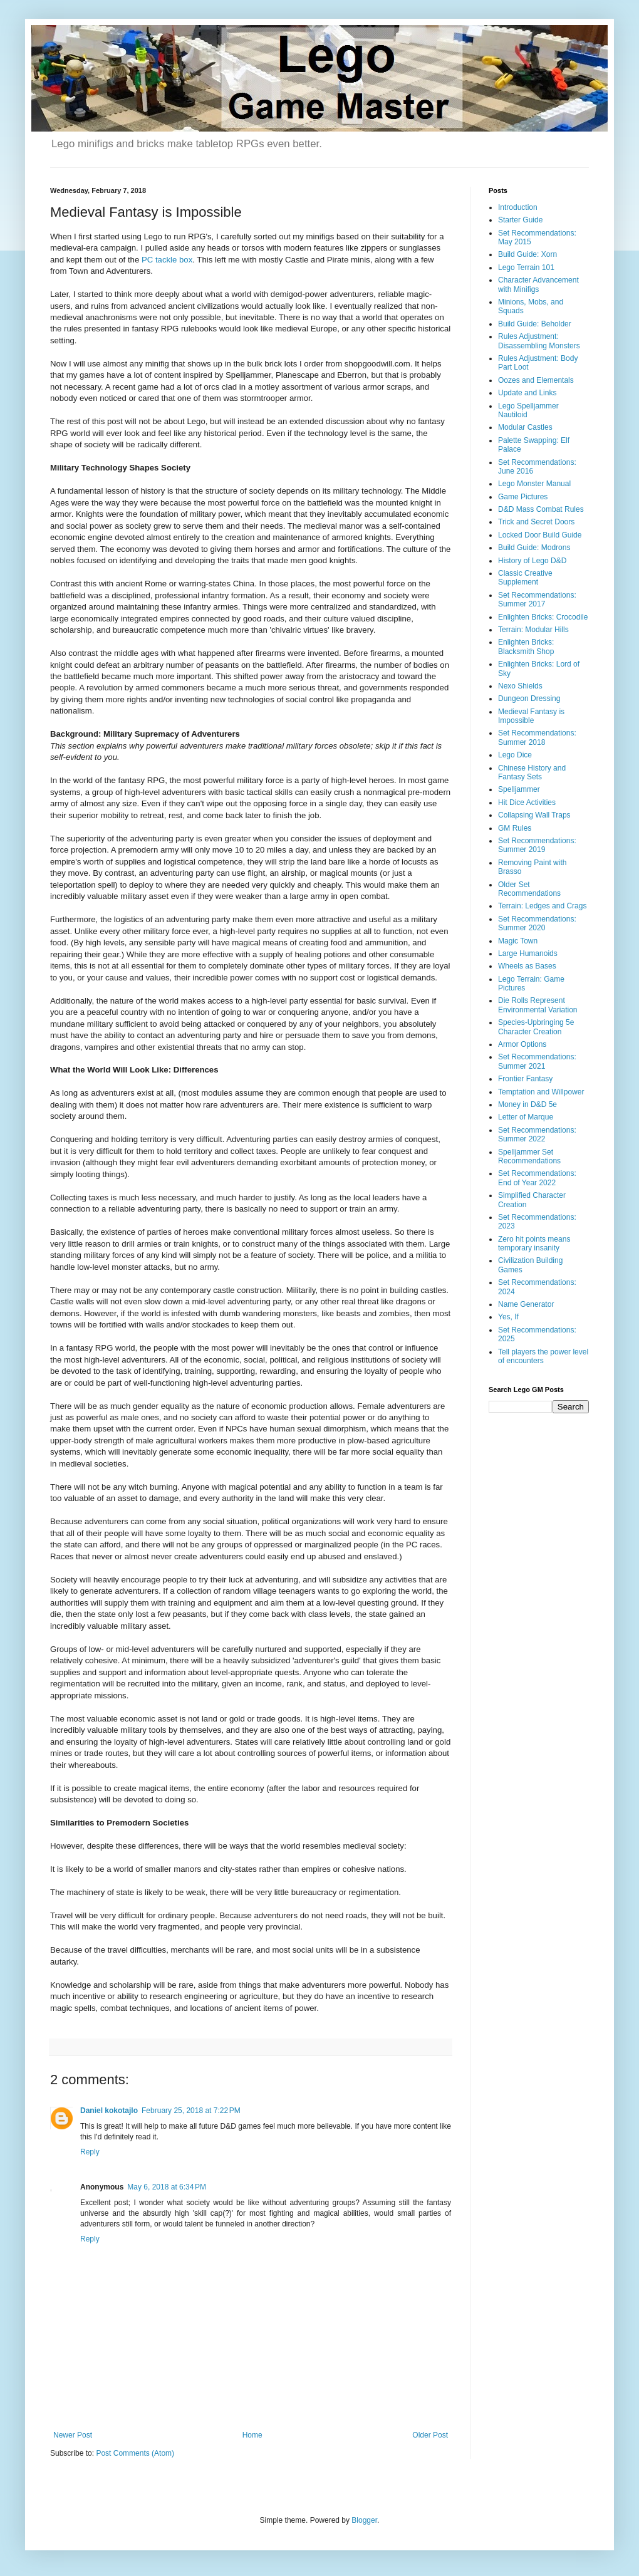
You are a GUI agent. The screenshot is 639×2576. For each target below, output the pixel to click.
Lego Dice (515, 754)
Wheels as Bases (527, 966)
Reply (90, 2152)
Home (252, 2435)
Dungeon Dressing (529, 698)
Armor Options (522, 1044)
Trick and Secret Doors (536, 521)
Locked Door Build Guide (539, 535)
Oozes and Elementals (536, 380)
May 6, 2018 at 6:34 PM (166, 2187)
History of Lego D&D (532, 560)
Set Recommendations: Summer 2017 (537, 599)
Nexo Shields (520, 686)
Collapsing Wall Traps (534, 815)
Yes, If (508, 1316)
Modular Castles (525, 427)
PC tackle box (167, 259)
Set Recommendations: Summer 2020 (537, 923)
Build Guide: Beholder (534, 323)
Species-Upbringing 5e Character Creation (536, 1027)
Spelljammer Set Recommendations (529, 1156)
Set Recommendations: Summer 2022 (537, 1134)
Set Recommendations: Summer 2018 (537, 737)
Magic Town (518, 941)
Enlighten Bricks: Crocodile (543, 617)
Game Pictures (523, 496)
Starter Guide (520, 220)
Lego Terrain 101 (526, 267)
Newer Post (72, 2435)
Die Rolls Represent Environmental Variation (538, 1005)
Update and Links (527, 392)
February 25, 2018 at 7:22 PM (191, 2110)
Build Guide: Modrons (534, 547)
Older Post (430, 2435)
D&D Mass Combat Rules (541, 509)
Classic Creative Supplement (525, 577)
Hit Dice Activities (527, 802)
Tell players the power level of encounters (543, 1356)
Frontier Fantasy (525, 1078)
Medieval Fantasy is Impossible (531, 716)
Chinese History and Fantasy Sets (532, 772)
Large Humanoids (528, 953)
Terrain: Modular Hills (533, 629)
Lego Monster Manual (534, 483)
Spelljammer (519, 789)
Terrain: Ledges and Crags (542, 905)
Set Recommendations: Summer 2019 (537, 845)
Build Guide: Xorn (527, 254)
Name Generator (526, 1304)
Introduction (518, 207)
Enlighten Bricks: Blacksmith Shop (526, 646)
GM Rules (514, 828)
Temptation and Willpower (541, 1092)
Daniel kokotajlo (109, 2110)
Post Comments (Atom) (135, 2453)
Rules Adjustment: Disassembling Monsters (539, 341)
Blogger (364, 2520)
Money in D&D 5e (527, 1104)
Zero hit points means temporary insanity (534, 1243)
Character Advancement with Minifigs (538, 284)
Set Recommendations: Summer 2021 (537, 1061)
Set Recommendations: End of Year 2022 (537, 1178)
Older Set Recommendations (529, 889)
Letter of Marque (525, 1117)
